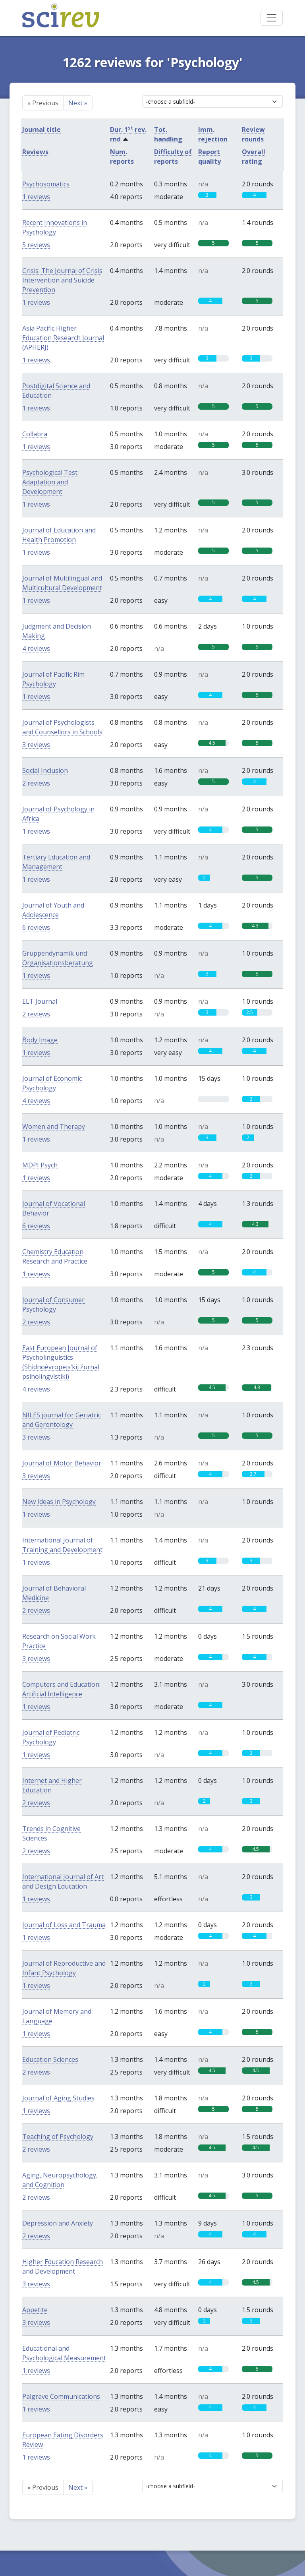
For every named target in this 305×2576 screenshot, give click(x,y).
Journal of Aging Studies (58, 2098)
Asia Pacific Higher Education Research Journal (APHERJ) (63, 338)
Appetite (35, 2309)
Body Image (40, 1039)
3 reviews (36, 744)
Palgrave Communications (61, 2396)
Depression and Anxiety (57, 2223)
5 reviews (36, 244)
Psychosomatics (45, 184)
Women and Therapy (53, 1126)
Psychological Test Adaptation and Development (49, 482)
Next (77, 103)
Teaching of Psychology (57, 2136)
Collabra (34, 434)
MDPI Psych (40, 1165)
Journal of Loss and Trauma (64, 1924)
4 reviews (36, 648)
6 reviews (36, 927)
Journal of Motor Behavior (61, 1463)
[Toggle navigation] (272, 18)
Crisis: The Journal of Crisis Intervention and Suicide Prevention (62, 280)
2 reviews (36, 783)
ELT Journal (39, 1001)
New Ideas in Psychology (59, 1501)
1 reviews (36, 196)
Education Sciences (50, 2059)
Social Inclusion (45, 770)
